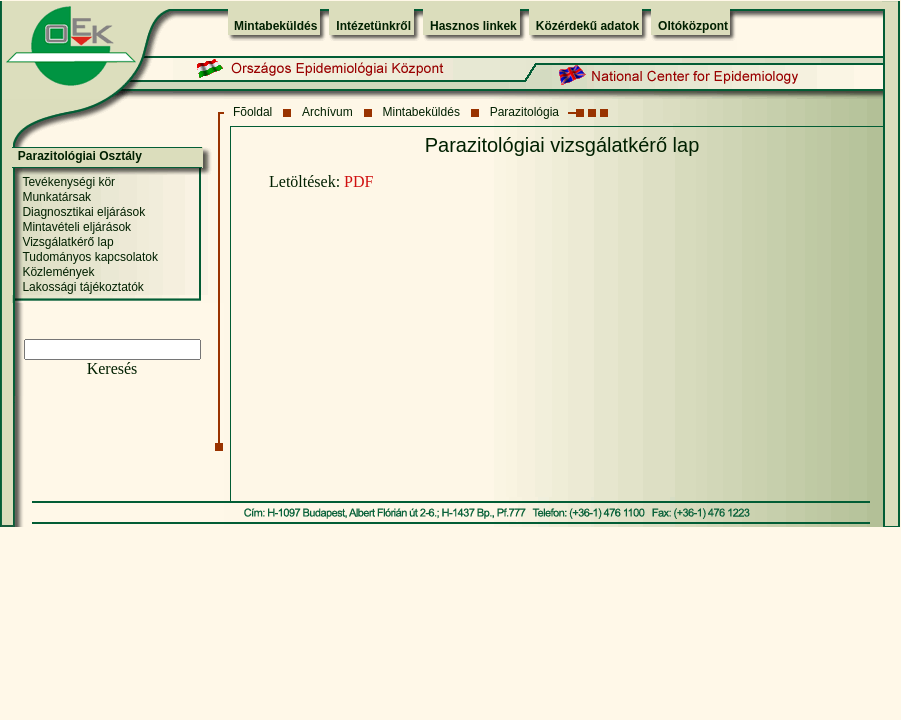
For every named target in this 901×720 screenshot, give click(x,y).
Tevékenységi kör (68, 182)
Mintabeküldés (275, 26)
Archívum (327, 112)
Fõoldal (252, 112)
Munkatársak (56, 197)
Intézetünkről (373, 26)
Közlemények (58, 272)
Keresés (112, 368)
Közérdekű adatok (587, 26)
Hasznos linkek (473, 26)
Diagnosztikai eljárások (83, 212)
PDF (358, 181)
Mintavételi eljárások (76, 227)
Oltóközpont (693, 26)
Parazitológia (524, 112)
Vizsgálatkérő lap (67, 242)
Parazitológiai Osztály (80, 156)
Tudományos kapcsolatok (90, 257)
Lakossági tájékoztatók (82, 287)
